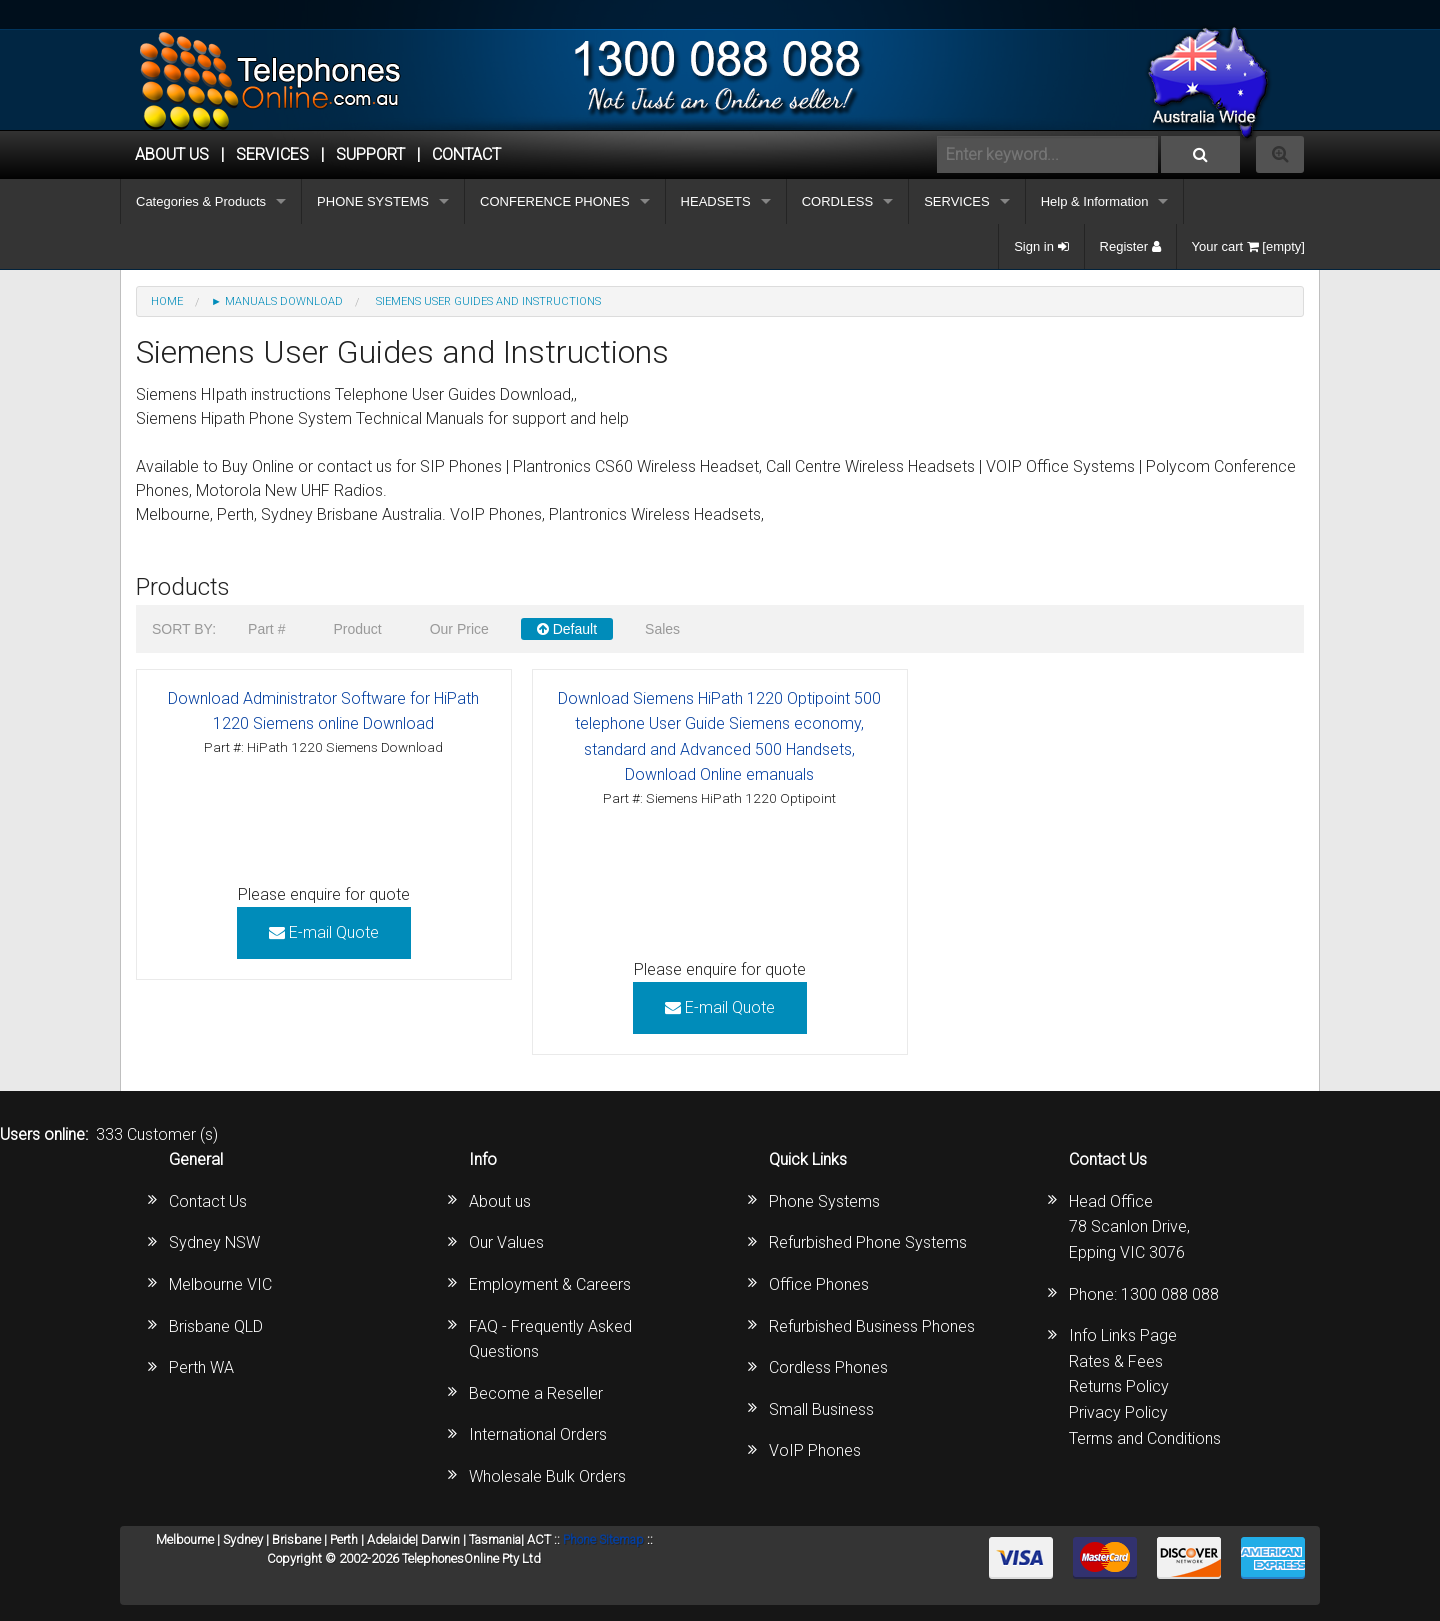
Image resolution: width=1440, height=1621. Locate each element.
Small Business (821, 1409)
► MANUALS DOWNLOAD (277, 301)
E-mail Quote (324, 932)
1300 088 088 (1170, 1294)
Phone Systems (824, 1201)
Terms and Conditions (1145, 1438)
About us (500, 1201)
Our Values (506, 1242)
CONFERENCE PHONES (555, 201)
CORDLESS (838, 201)
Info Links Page (1123, 1335)
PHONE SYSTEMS (373, 201)
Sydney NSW (214, 1242)
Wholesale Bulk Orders (547, 1476)
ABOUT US (172, 154)
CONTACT (466, 154)
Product (357, 629)
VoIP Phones (815, 1450)
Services (272, 154)
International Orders (538, 1434)
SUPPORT (370, 154)
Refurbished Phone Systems (868, 1242)
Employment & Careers (550, 1284)
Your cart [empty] (1248, 246)
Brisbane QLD (216, 1326)
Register (1130, 246)
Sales (662, 629)
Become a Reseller (536, 1393)
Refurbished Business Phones (872, 1326)
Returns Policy (1119, 1386)
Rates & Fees (1116, 1361)
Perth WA (201, 1367)
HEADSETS (716, 201)
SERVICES (957, 201)
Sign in (1041, 246)
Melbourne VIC (220, 1284)
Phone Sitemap (603, 1539)
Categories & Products (201, 201)
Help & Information (1095, 201)
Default (567, 629)
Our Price (459, 629)
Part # (266, 629)
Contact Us (208, 1201)
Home (167, 301)
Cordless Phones (828, 1367)
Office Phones (819, 1284)
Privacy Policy (1118, 1412)
